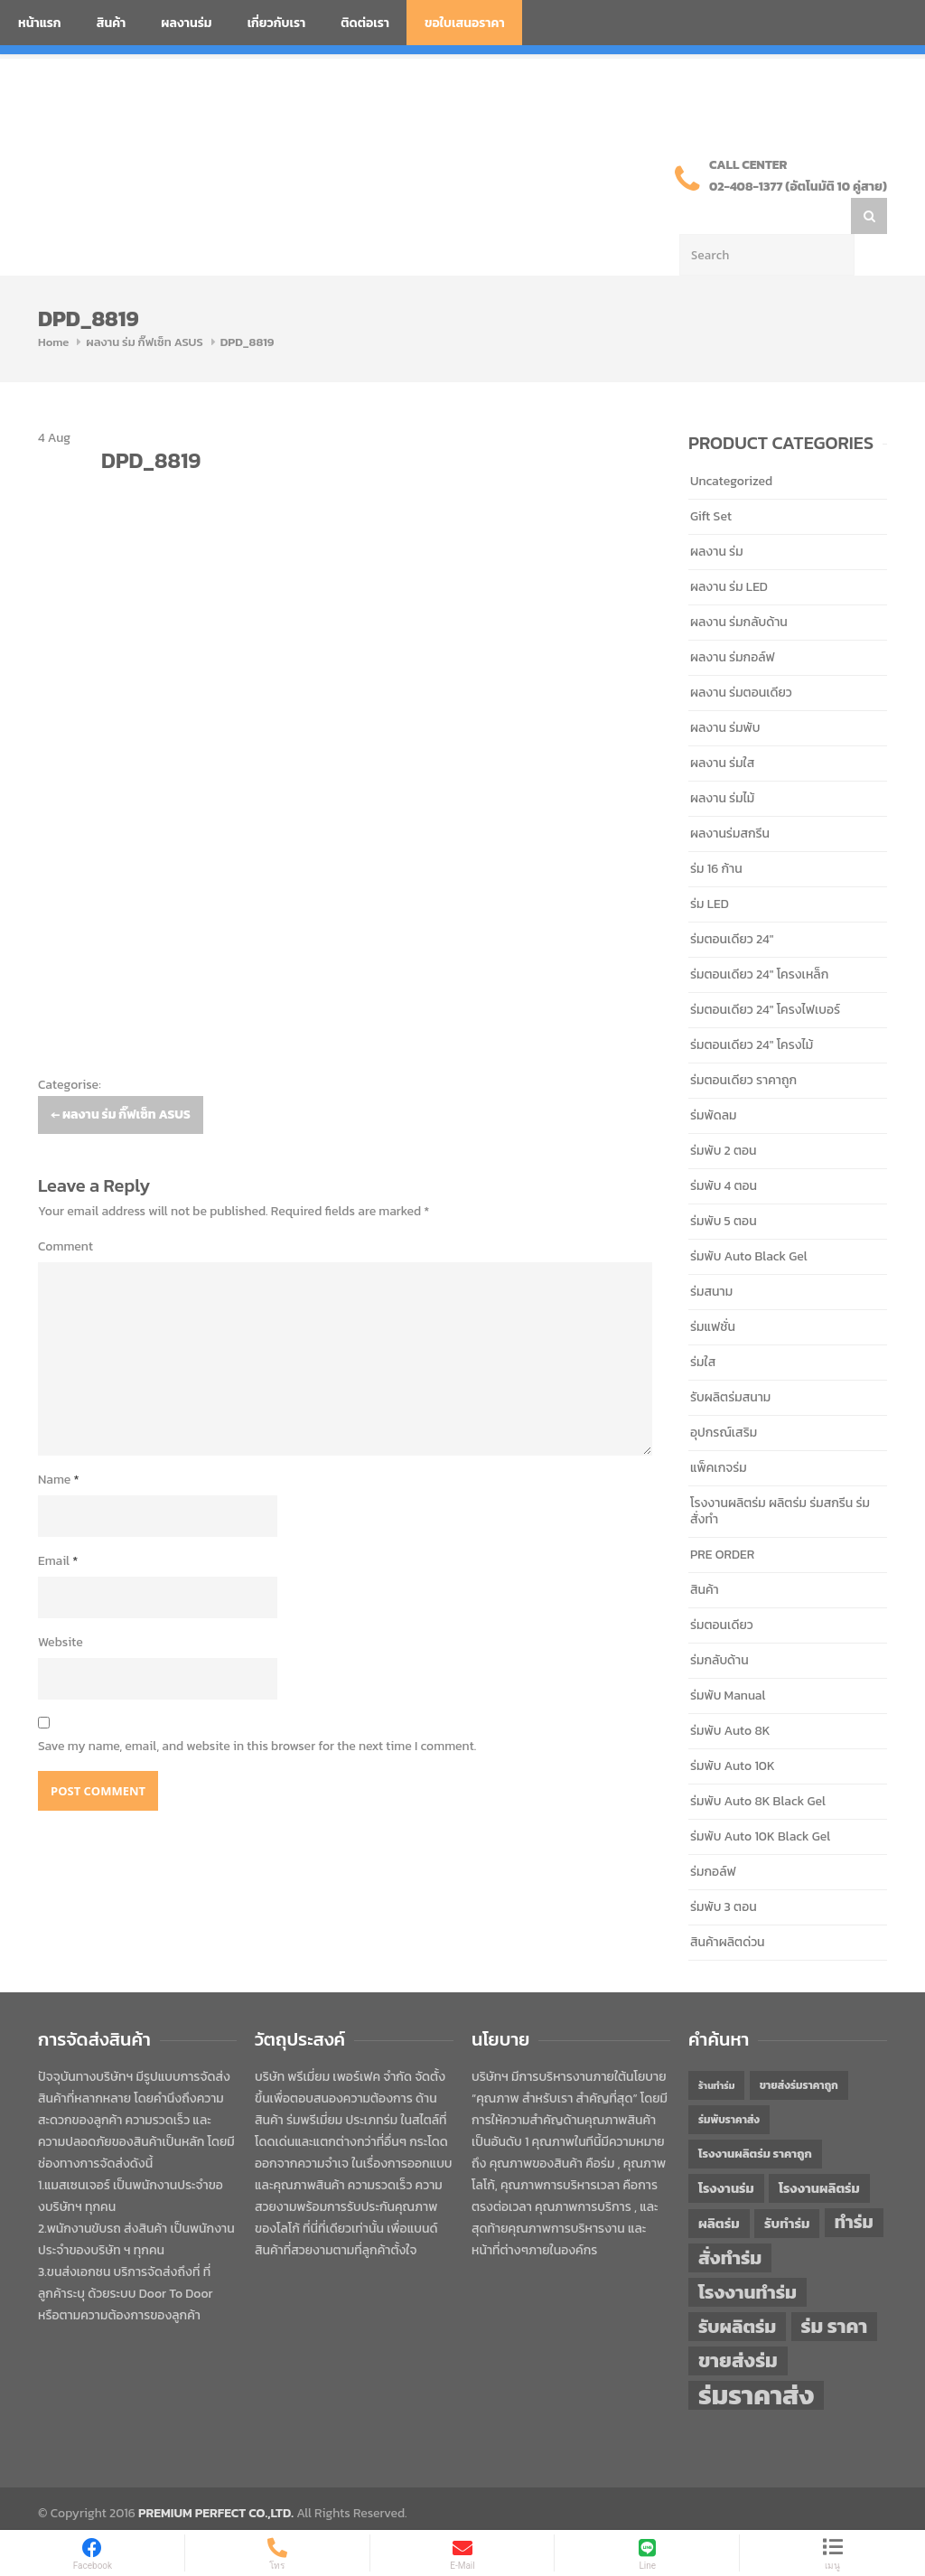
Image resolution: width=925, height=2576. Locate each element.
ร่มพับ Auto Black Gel (749, 1220)
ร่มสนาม (711, 1255)
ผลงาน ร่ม (716, 515)
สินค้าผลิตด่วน (727, 1906)
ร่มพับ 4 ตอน (723, 1149)
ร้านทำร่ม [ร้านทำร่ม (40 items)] (716, 2049)
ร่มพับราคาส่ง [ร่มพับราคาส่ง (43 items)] (729, 2083)
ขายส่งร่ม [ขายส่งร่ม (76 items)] (738, 2324)
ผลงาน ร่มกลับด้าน (739, 585)
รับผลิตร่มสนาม (730, 1361)
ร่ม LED (709, 867)
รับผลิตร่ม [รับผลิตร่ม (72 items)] (737, 2290)
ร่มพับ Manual (727, 1659)
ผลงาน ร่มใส (722, 726)
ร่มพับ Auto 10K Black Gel (760, 1800)
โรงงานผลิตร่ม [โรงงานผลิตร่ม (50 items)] (819, 2152)
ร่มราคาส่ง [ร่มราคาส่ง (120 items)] (756, 2359)
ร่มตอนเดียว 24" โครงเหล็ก (759, 938)
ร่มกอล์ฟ (713, 1835)
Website (60, 1606)
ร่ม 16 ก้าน (716, 832)
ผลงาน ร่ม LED (729, 550)
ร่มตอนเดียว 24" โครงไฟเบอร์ (765, 973)
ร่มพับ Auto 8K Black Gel (758, 1765)
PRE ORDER (722, 1518)
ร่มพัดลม (713, 1079)
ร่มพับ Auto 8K (730, 1694)
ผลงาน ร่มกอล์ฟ (732, 621)
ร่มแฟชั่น (712, 1290)
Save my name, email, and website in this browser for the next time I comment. (257, 1709)
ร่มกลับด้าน (719, 1624)
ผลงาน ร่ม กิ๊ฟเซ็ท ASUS (144, 305)
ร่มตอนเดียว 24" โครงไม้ (751, 1008)
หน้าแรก (39, 23)
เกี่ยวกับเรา (277, 23)
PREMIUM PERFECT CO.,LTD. (216, 2477)
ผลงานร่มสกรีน (730, 797)
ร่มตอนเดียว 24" (731, 903)
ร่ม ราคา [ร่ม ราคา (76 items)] (834, 2290)
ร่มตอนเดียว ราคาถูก (743, 1044)
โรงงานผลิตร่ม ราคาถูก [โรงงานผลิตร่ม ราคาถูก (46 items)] (755, 2117)
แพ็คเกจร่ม (718, 1431)
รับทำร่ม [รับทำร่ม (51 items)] (786, 2187)
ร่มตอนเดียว (721, 1588)
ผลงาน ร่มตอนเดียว (741, 656)
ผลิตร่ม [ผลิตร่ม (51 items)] (719, 2187)
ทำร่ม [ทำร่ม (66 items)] (854, 2186)
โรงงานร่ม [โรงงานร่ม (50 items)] (726, 2152)
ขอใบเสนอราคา (465, 23)
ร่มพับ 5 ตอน (723, 1185)
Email (58, 1524)
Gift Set (711, 480)
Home (53, 305)
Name (58, 1443)
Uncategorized (731, 445)
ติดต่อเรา (365, 23)
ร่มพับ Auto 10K (732, 1729)
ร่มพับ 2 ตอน (723, 1114)
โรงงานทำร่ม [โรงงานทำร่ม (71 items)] (747, 2256)
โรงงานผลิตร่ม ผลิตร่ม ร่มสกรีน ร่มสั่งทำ (780, 1475)
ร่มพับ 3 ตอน (723, 1870)
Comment (65, 1210)
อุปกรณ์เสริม (723, 1396)
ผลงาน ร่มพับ (725, 691)
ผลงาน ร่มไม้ (722, 762)
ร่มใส (702, 1325)
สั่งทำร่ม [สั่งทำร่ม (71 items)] (729, 2221)
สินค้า (111, 23)
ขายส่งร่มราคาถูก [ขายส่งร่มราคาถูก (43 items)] (799, 2049)
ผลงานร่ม (186, 23)
